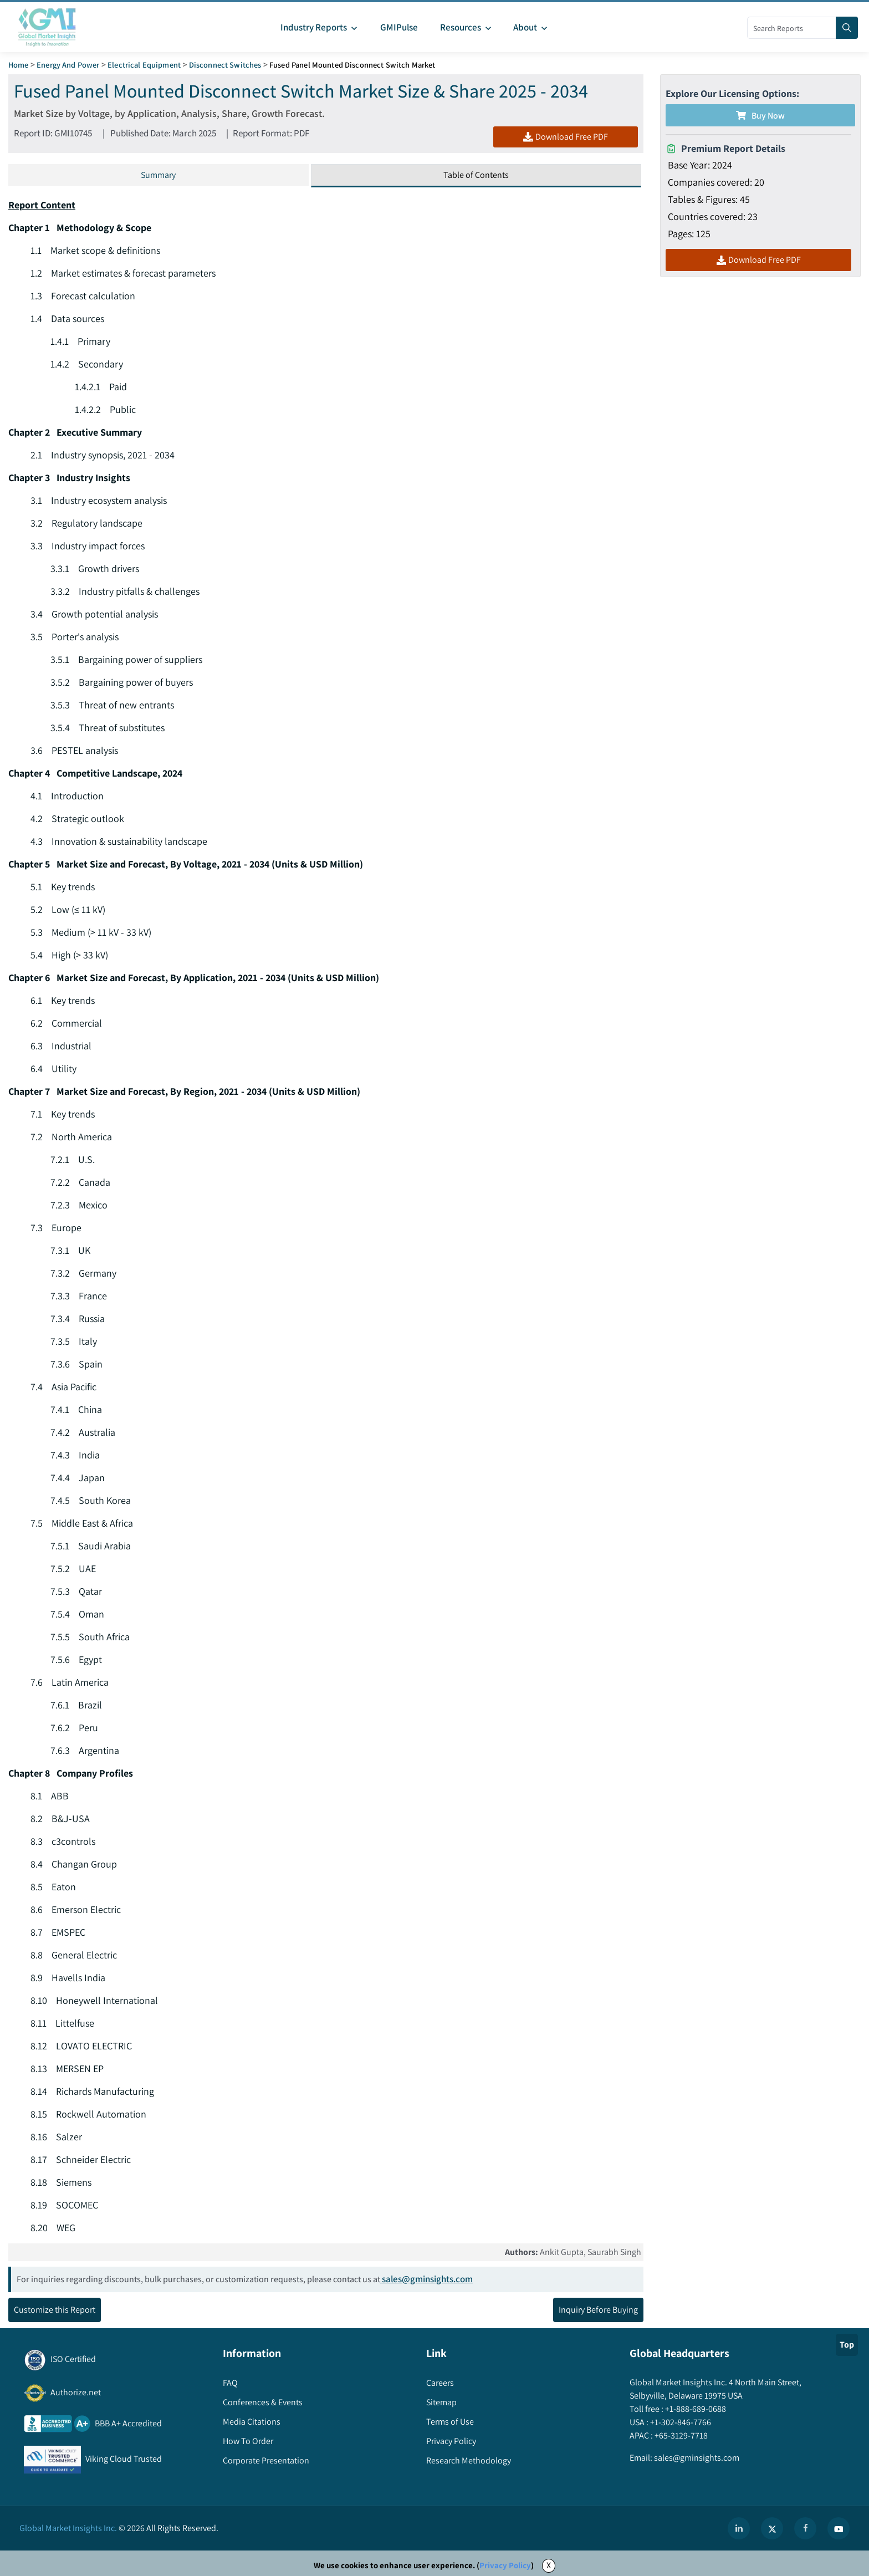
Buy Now (760, 115)
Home (18, 64)
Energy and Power (68, 64)
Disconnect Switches (225, 64)
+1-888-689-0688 (694, 2409)
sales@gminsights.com (426, 2279)
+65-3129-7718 (680, 2436)
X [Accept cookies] (548, 2566)
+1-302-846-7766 (679, 2423)
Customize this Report (54, 2310)
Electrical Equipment (144, 64)
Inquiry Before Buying (598, 2310)
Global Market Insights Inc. (68, 2528)
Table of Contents (476, 175)
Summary (158, 175)
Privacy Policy (505, 2565)
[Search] (847, 28)
